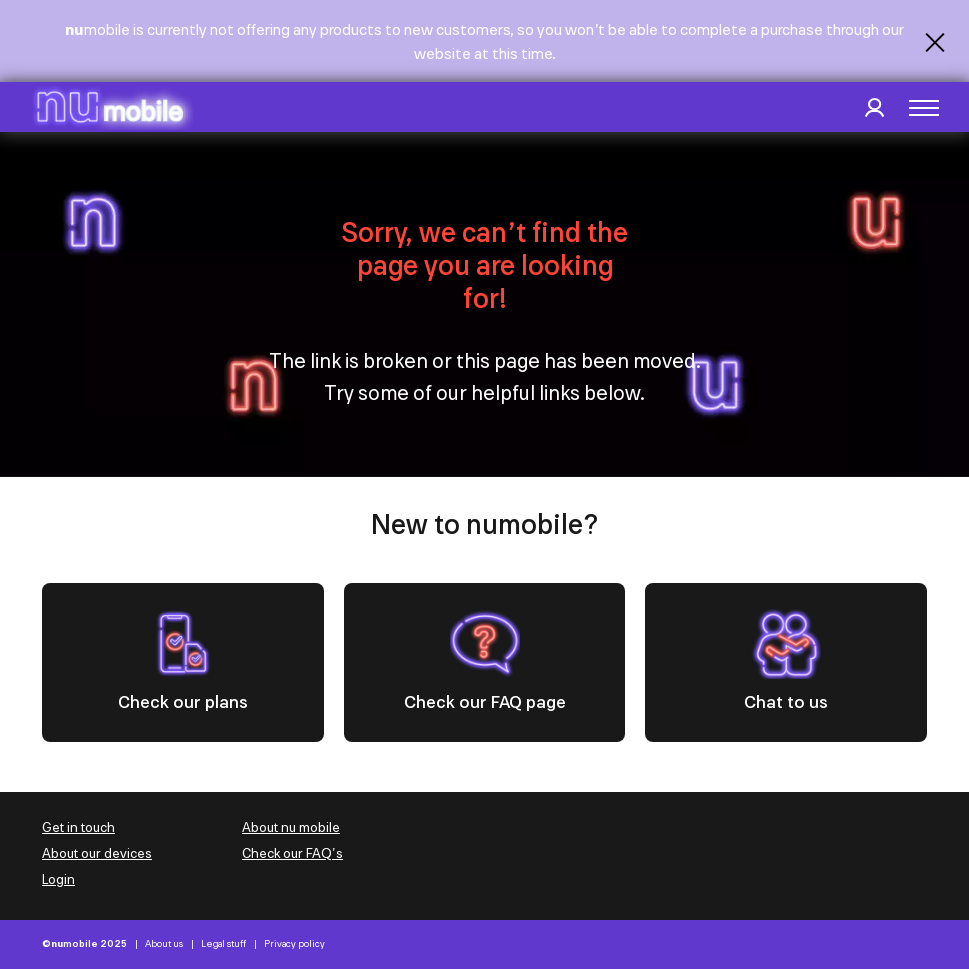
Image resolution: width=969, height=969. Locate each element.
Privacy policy (294, 944)
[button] (924, 108)
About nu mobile (291, 827)
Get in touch (78, 827)
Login (58, 879)
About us (164, 944)
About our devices (97, 853)
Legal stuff (223, 944)
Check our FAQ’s (292, 853)
